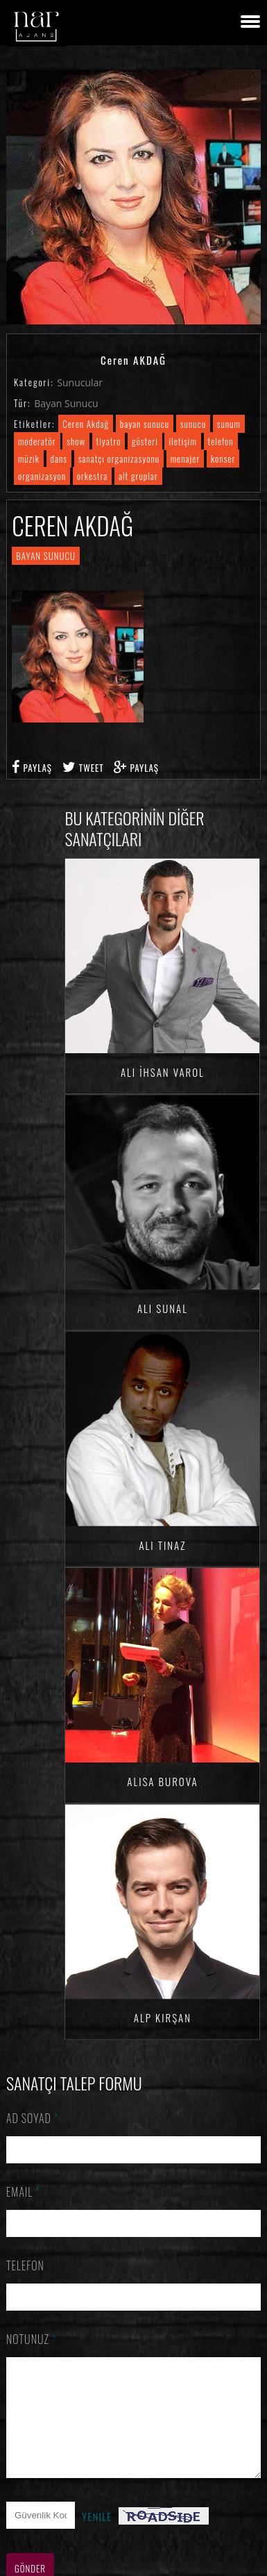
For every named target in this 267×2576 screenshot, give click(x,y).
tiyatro (108, 441)
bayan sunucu (144, 424)
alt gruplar (138, 476)
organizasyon (42, 476)
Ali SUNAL (162, 1306)
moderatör (37, 441)
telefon (221, 441)
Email (23, 2191)
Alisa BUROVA (162, 1773)
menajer (185, 458)
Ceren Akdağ (85, 424)
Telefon (25, 2265)
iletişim (182, 441)
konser (223, 458)
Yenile (97, 2537)
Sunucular (80, 382)
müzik (29, 458)
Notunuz (31, 2339)
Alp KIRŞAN (162, 2007)
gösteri (145, 441)
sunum (229, 424)
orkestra (92, 476)
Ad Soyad (32, 2118)
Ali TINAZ (162, 1539)
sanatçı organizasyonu (119, 458)
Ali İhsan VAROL (163, 1072)
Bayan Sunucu (66, 403)
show (76, 441)
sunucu (193, 424)
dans (59, 458)
